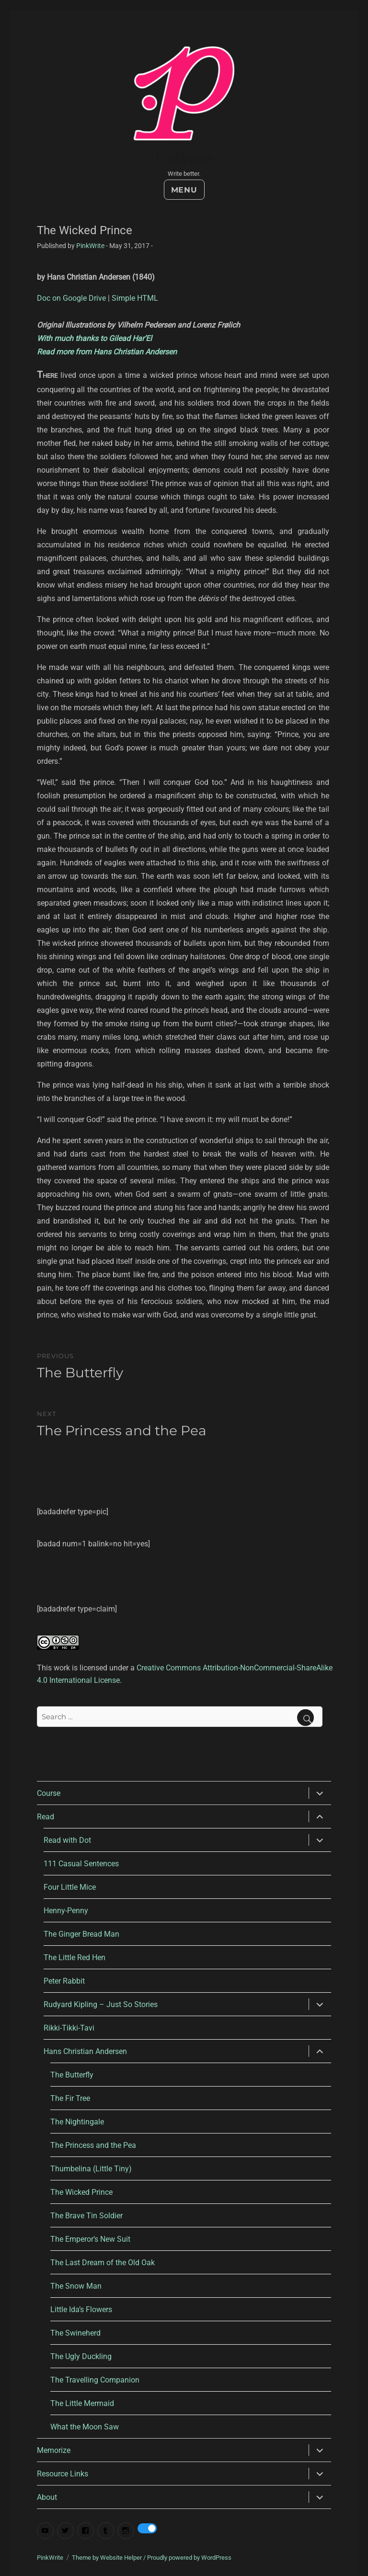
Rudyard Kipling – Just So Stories (101, 2004)
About (47, 2497)
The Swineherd (75, 2333)
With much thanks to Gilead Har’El (94, 338)
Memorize (53, 2450)
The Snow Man (76, 2286)
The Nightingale (77, 2121)
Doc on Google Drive (71, 298)
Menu (184, 189)
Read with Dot (67, 1840)
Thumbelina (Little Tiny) (91, 2168)
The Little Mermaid (82, 2403)
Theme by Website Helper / (109, 2557)
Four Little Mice (70, 1887)
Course (48, 1793)
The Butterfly (71, 2074)
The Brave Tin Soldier (86, 2215)
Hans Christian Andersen (85, 2051)
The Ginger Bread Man (81, 1934)
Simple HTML (135, 298)
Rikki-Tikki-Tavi (69, 2027)
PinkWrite (184, 159)
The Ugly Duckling (81, 2356)
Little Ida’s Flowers (81, 2309)
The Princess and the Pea (93, 2145)
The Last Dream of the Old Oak (102, 2262)
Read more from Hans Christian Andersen (107, 351)
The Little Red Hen (74, 1957)
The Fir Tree (70, 2098)
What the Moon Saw (84, 2426)
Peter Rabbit (64, 1981)
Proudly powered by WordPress (189, 2557)
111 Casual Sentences (81, 1863)
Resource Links (62, 2473)
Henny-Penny (66, 1910)
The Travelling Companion (94, 2379)
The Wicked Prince (81, 2192)
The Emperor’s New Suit (90, 2239)
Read (45, 1816)
